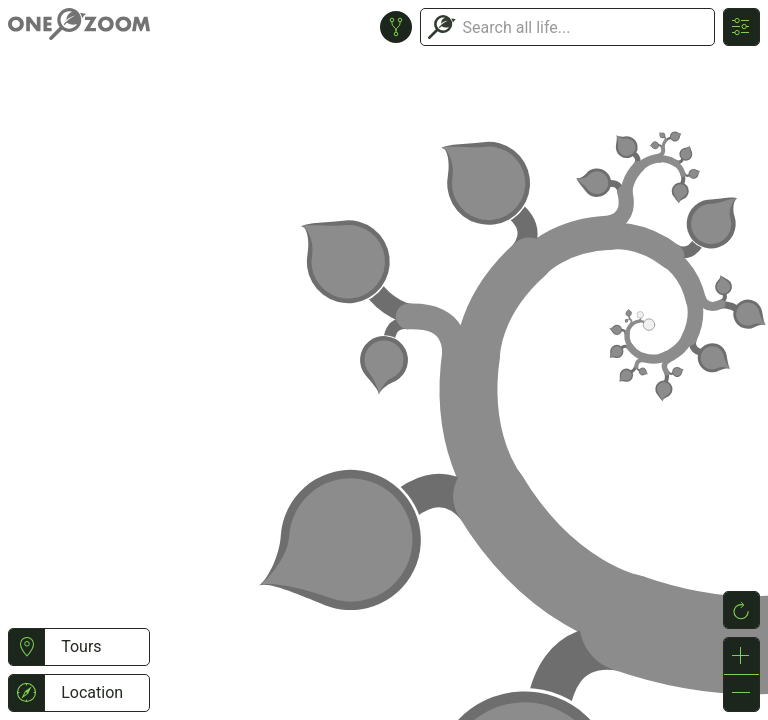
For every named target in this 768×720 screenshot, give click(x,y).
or (384, 360)
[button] (26, 647)
